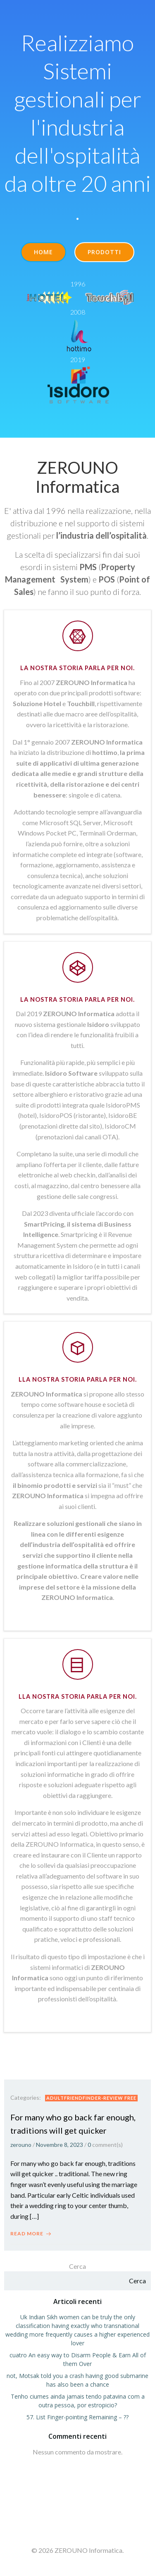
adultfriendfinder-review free (91, 2098)
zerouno (20, 2144)
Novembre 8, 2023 (59, 2144)
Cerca (77, 2266)
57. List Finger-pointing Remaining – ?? (77, 2417)
